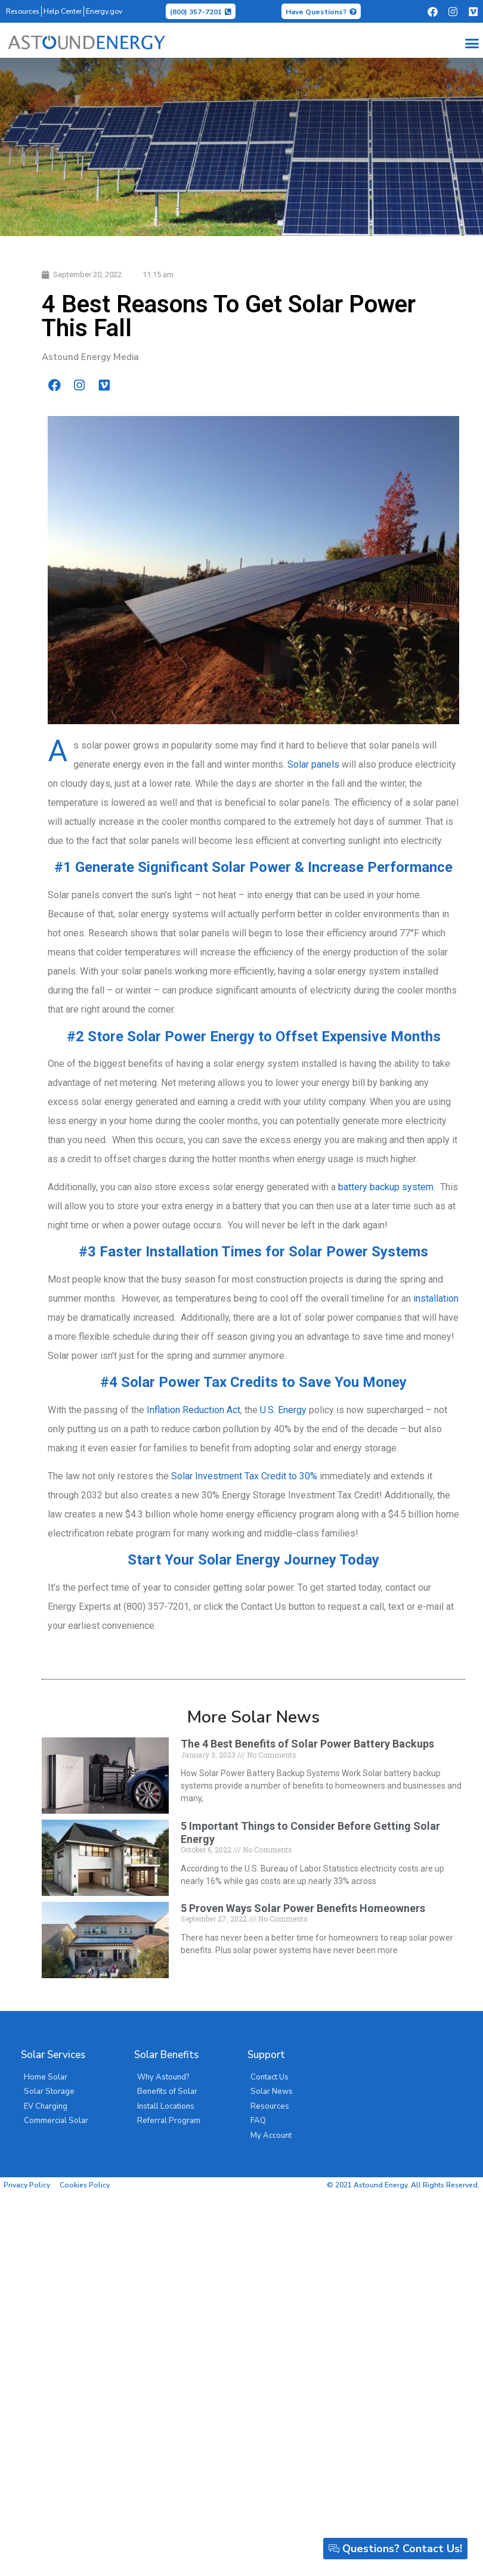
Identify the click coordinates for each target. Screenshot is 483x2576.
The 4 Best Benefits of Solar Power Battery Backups (307, 1743)
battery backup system (386, 1187)
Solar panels (313, 764)
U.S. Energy (283, 1410)
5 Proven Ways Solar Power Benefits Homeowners (303, 1908)
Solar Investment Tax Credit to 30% (244, 1476)
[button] (471, 43)
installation (436, 1298)
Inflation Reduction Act (193, 1410)
